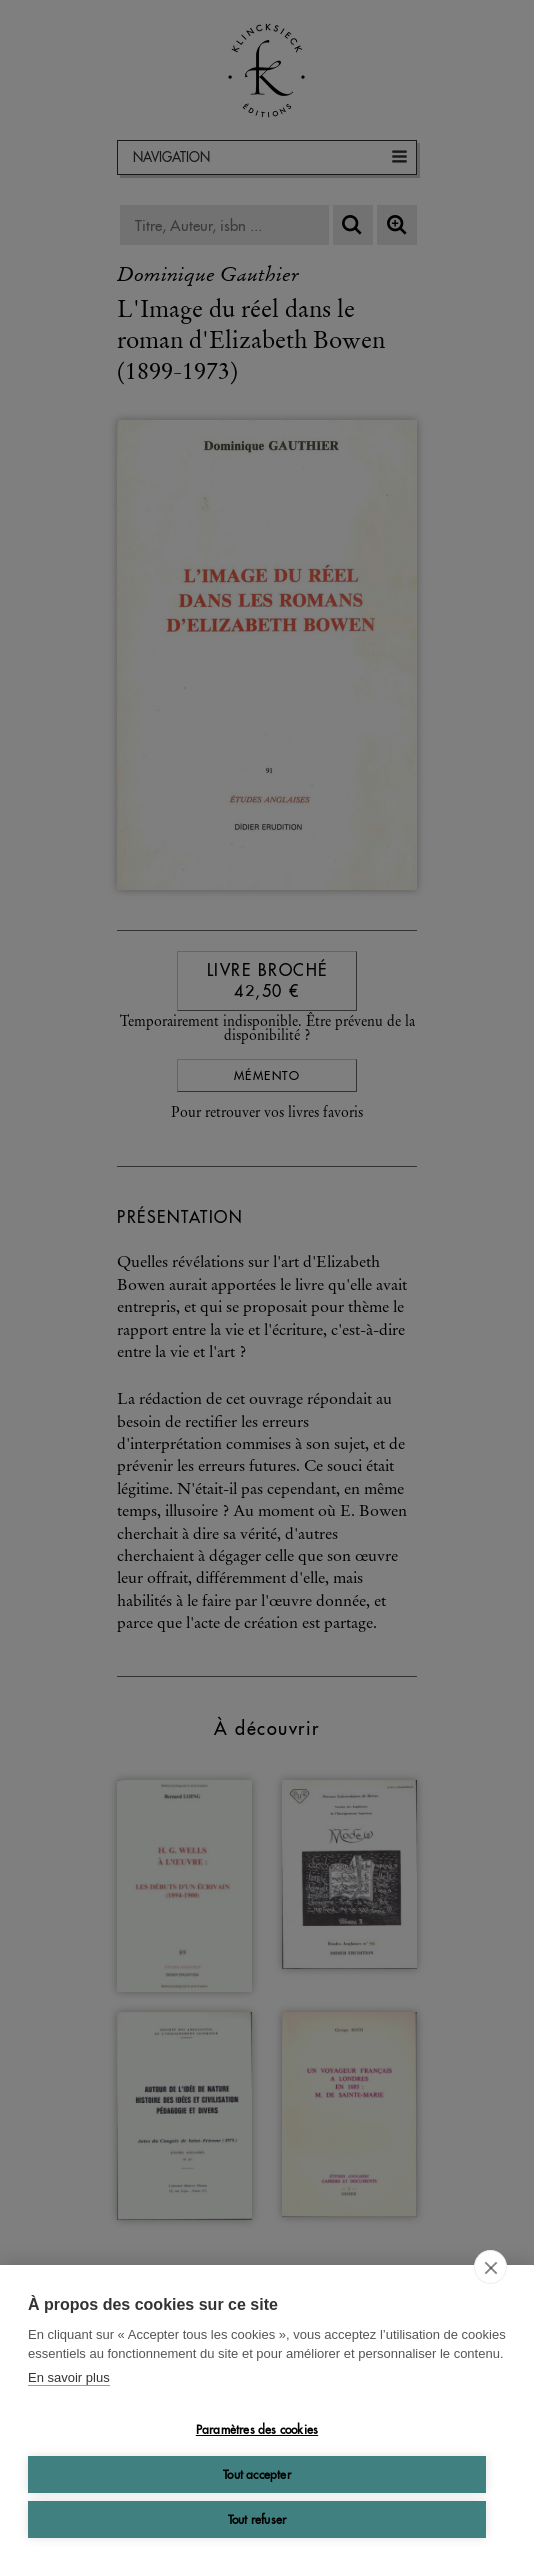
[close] (490, 2267)
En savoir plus (69, 2377)
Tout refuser (257, 2519)
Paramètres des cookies (257, 2429)
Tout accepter (257, 2474)
